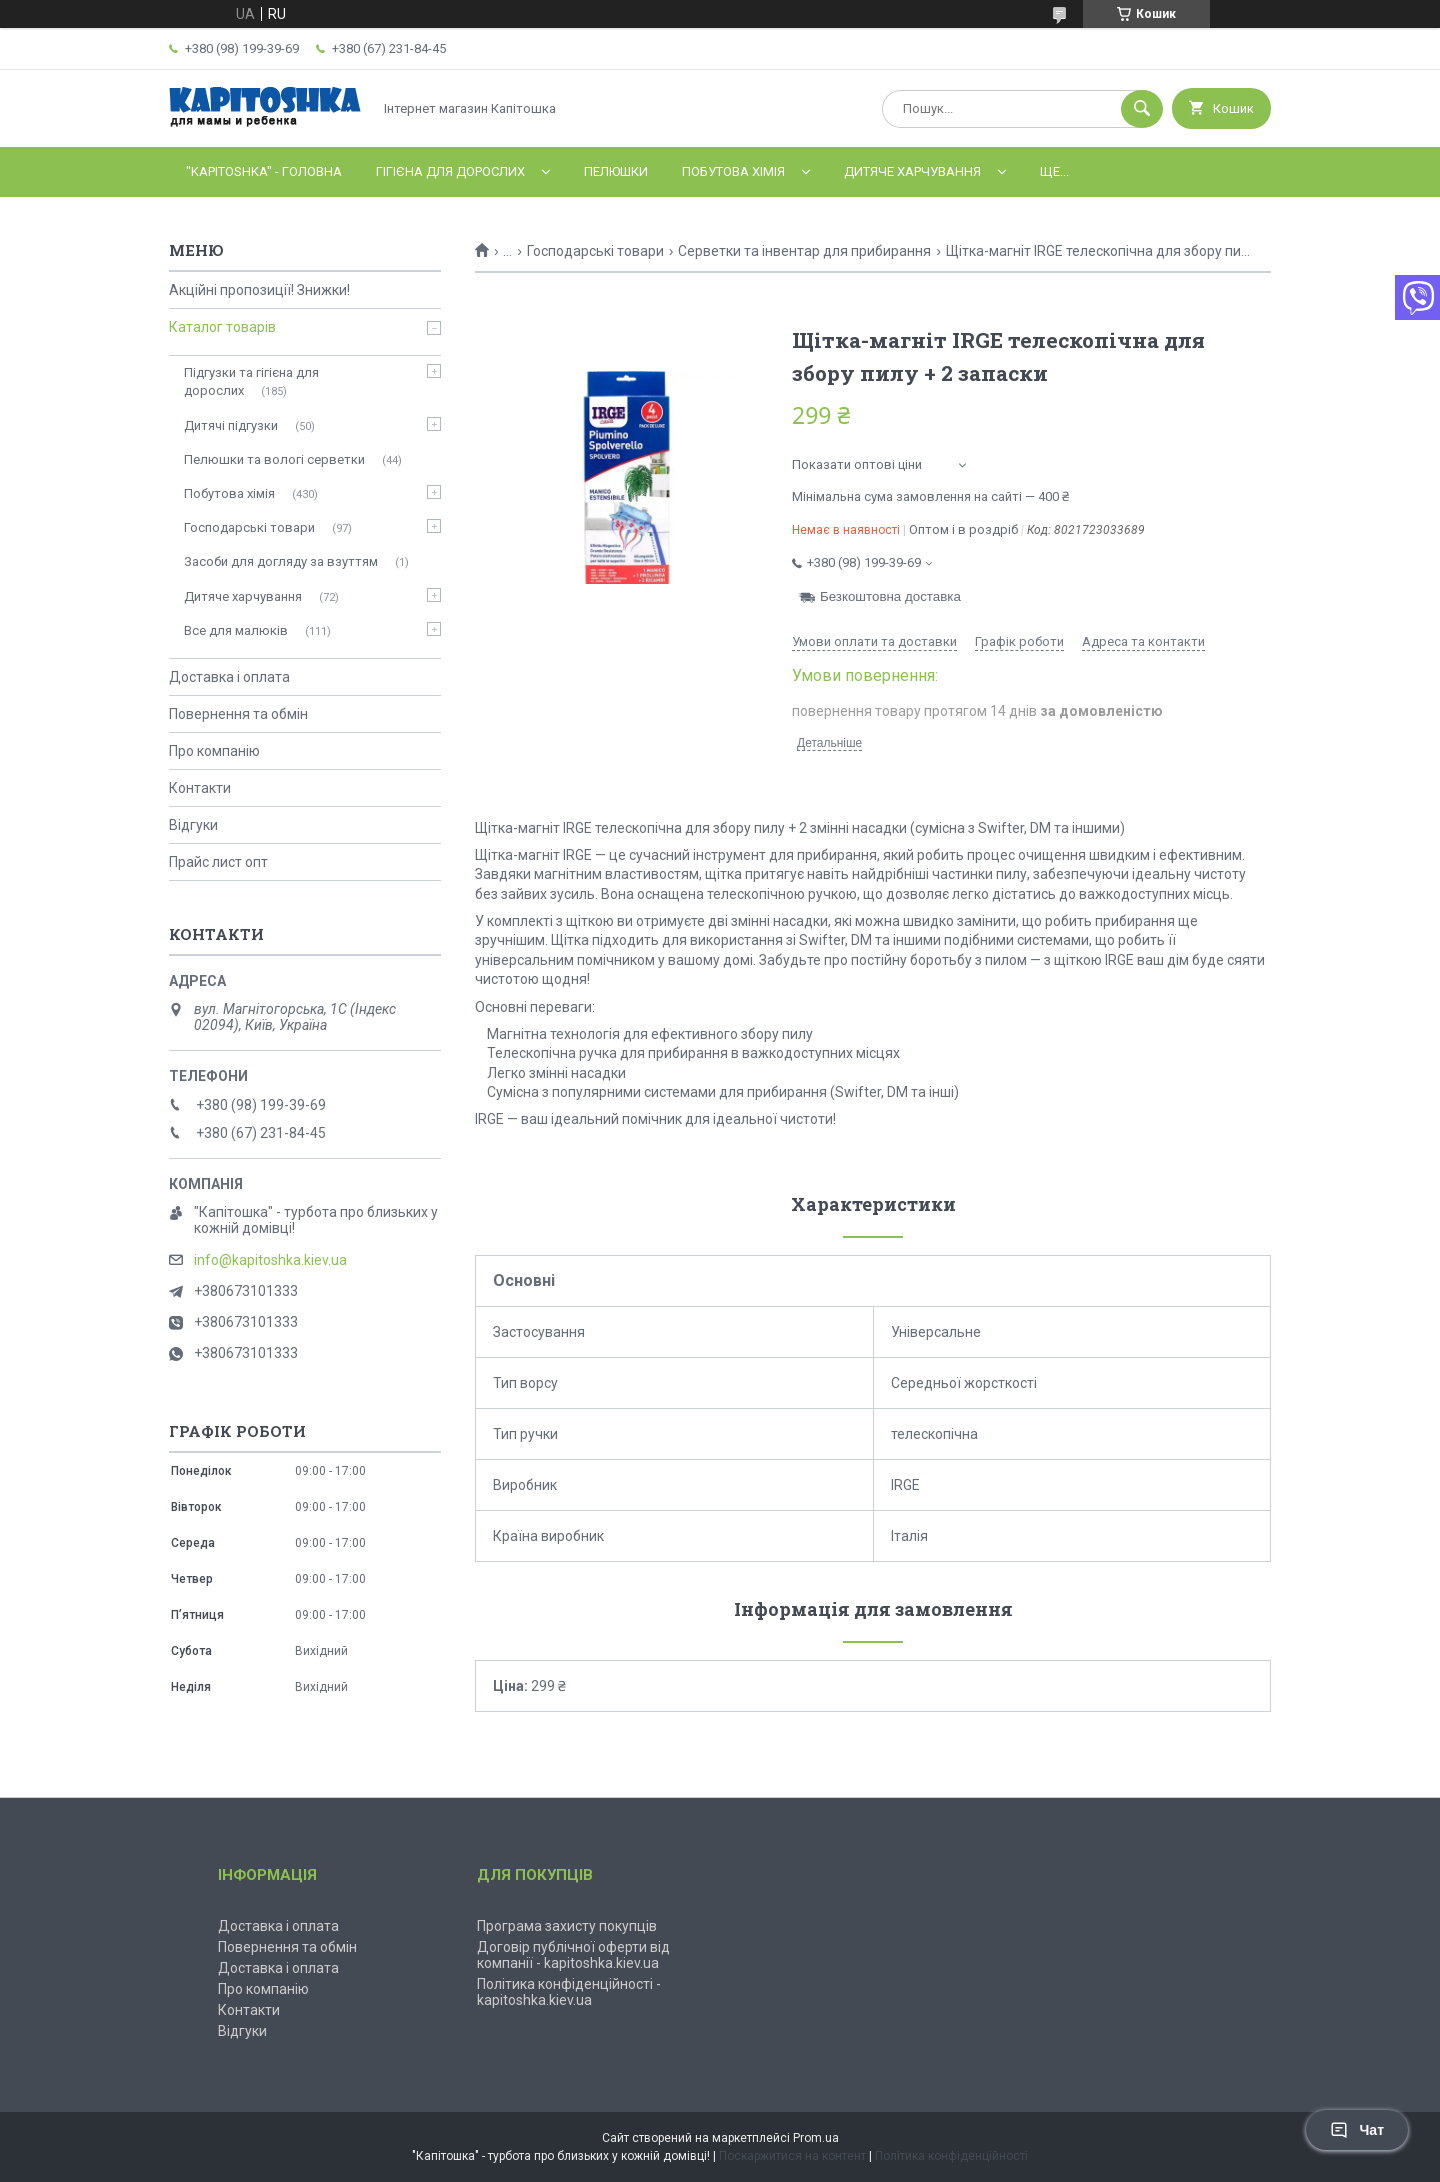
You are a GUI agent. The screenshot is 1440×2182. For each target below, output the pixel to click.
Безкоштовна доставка (890, 596)
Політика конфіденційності (951, 2156)
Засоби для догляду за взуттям (281, 561)
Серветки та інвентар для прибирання (804, 251)
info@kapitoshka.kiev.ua (270, 1260)
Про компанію (214, 751)
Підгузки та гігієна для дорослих (251, 381)
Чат (1357, 2130)
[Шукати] (1142, 109)
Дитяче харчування (912, 171)
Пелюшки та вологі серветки (274, 459)
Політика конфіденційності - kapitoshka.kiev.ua (569, 1992)
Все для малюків (236, 630)
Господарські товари (595, 251)
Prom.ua (816, 2138)
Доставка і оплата (229, 677)
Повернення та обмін (238, 714)
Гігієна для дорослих (450, 171)
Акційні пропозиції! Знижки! (259, 290)
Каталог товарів (222, 327)
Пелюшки (616, 171)
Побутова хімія (733, 171)
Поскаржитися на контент (792, 2156)
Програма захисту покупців (567, 1926)
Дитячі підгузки (231, 425)
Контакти (200, 788)
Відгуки (193, 825)
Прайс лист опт (218, 862)
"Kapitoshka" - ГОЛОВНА (264, 171)
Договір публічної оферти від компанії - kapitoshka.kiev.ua (573, 1955)
